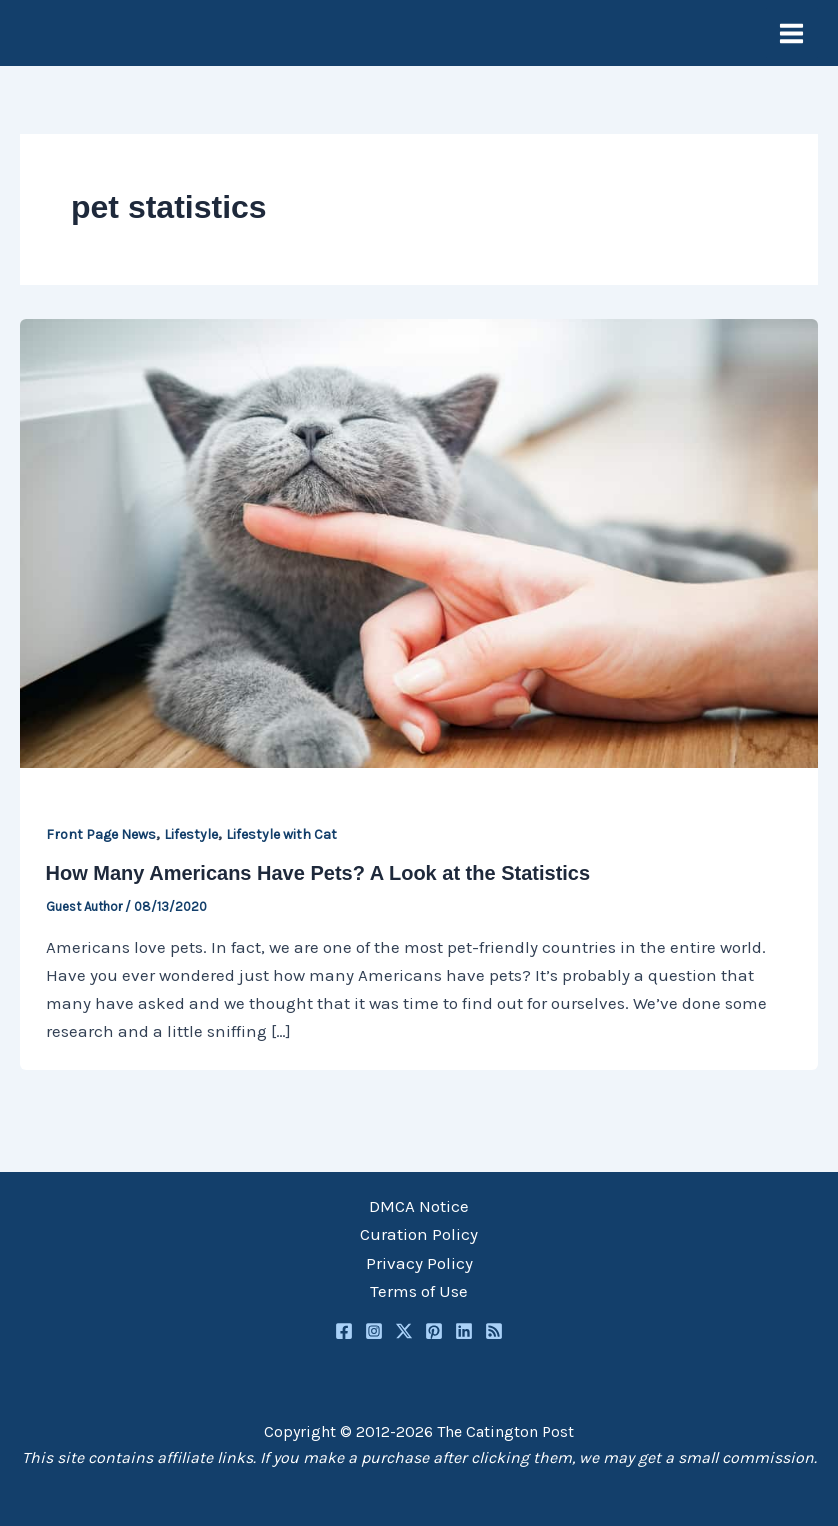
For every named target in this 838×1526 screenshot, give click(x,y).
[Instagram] (374, 1331)
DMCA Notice (419, 1206)
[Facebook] (344, 1331)
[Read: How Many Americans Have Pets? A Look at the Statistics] (419, 541)
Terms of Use (419, 1291)
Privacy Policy (419, 1263)
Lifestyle (191, 834)
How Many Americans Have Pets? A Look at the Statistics (318, 873)
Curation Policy (419, 1234)
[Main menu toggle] (792, 33)
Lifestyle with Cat (281, 834)
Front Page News (101, 834)
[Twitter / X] (404, 1331)
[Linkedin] (464, 1331)
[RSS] (494, 1331)
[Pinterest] (434, 1331)
